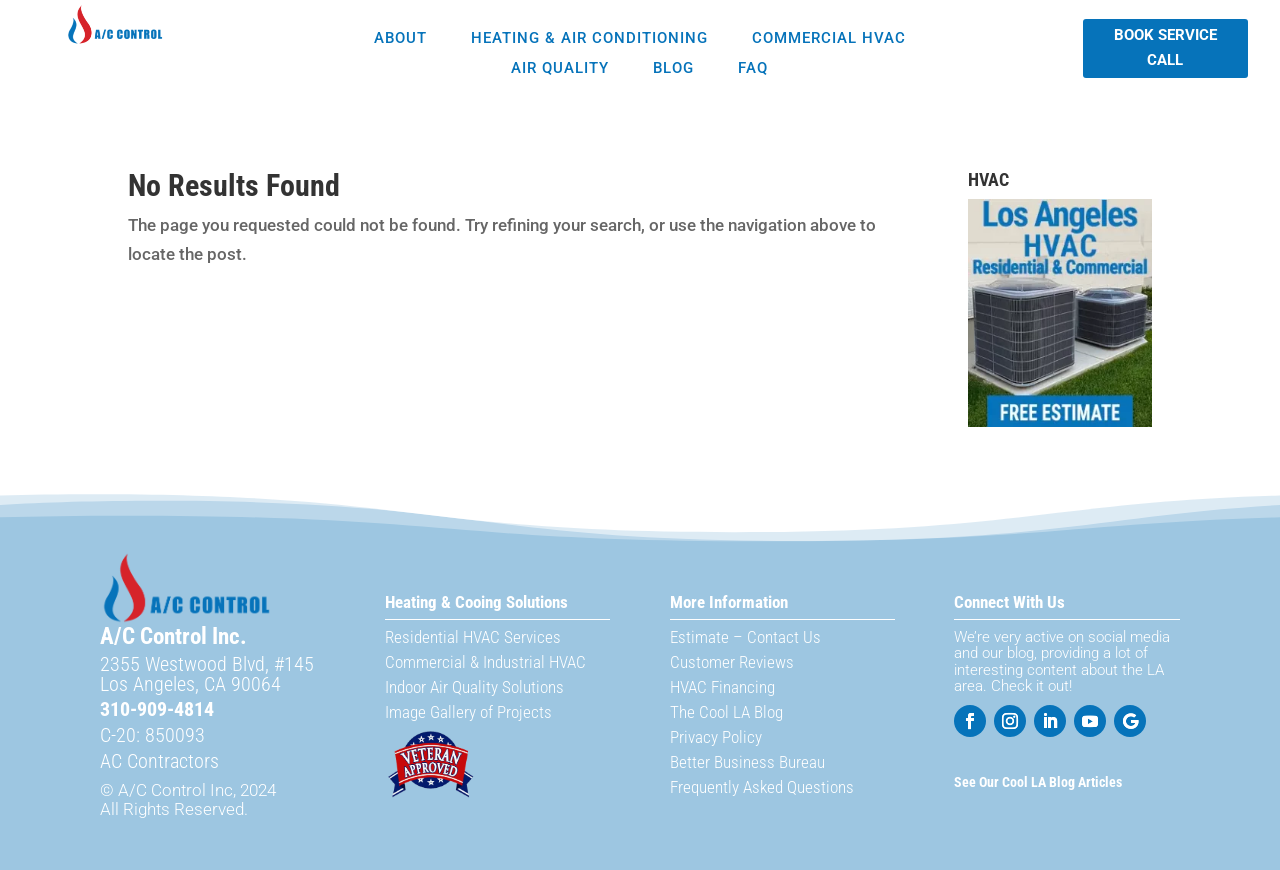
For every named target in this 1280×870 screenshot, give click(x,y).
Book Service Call (1165, 48)
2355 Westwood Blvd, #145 (207, 664)
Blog (673, 69)
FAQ (753, 69)
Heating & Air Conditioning (589, 39)
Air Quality (560, 69)
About (400, 39)
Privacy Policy (716, 737)
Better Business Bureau (747, 762)
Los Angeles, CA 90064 (190, 684)
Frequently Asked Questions (762, 787)
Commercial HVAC (829, 39)
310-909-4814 (157, 709)
